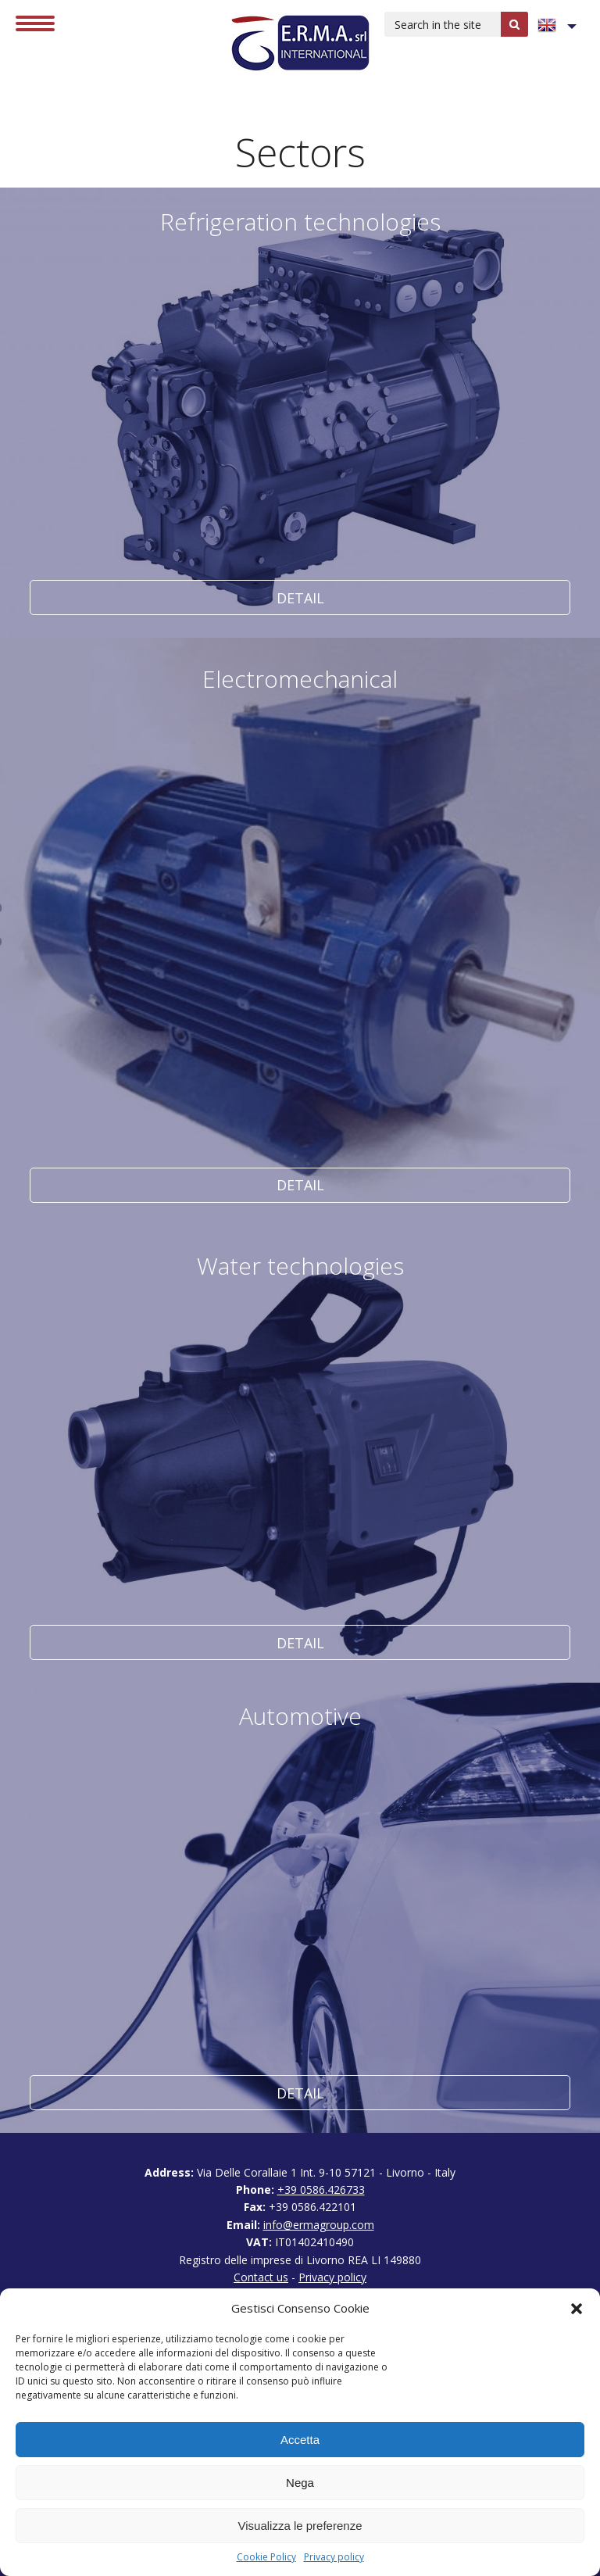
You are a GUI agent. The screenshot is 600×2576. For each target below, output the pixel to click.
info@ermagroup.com (318, 2224)
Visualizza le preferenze (300, 2525)
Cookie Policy (266, 2557)
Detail (300, 413)
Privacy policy (334, 2557)
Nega (300, 2482)
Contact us (261, 2277)
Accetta (300, 2439)
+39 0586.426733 (321, 2189)
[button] (576, 2309)
